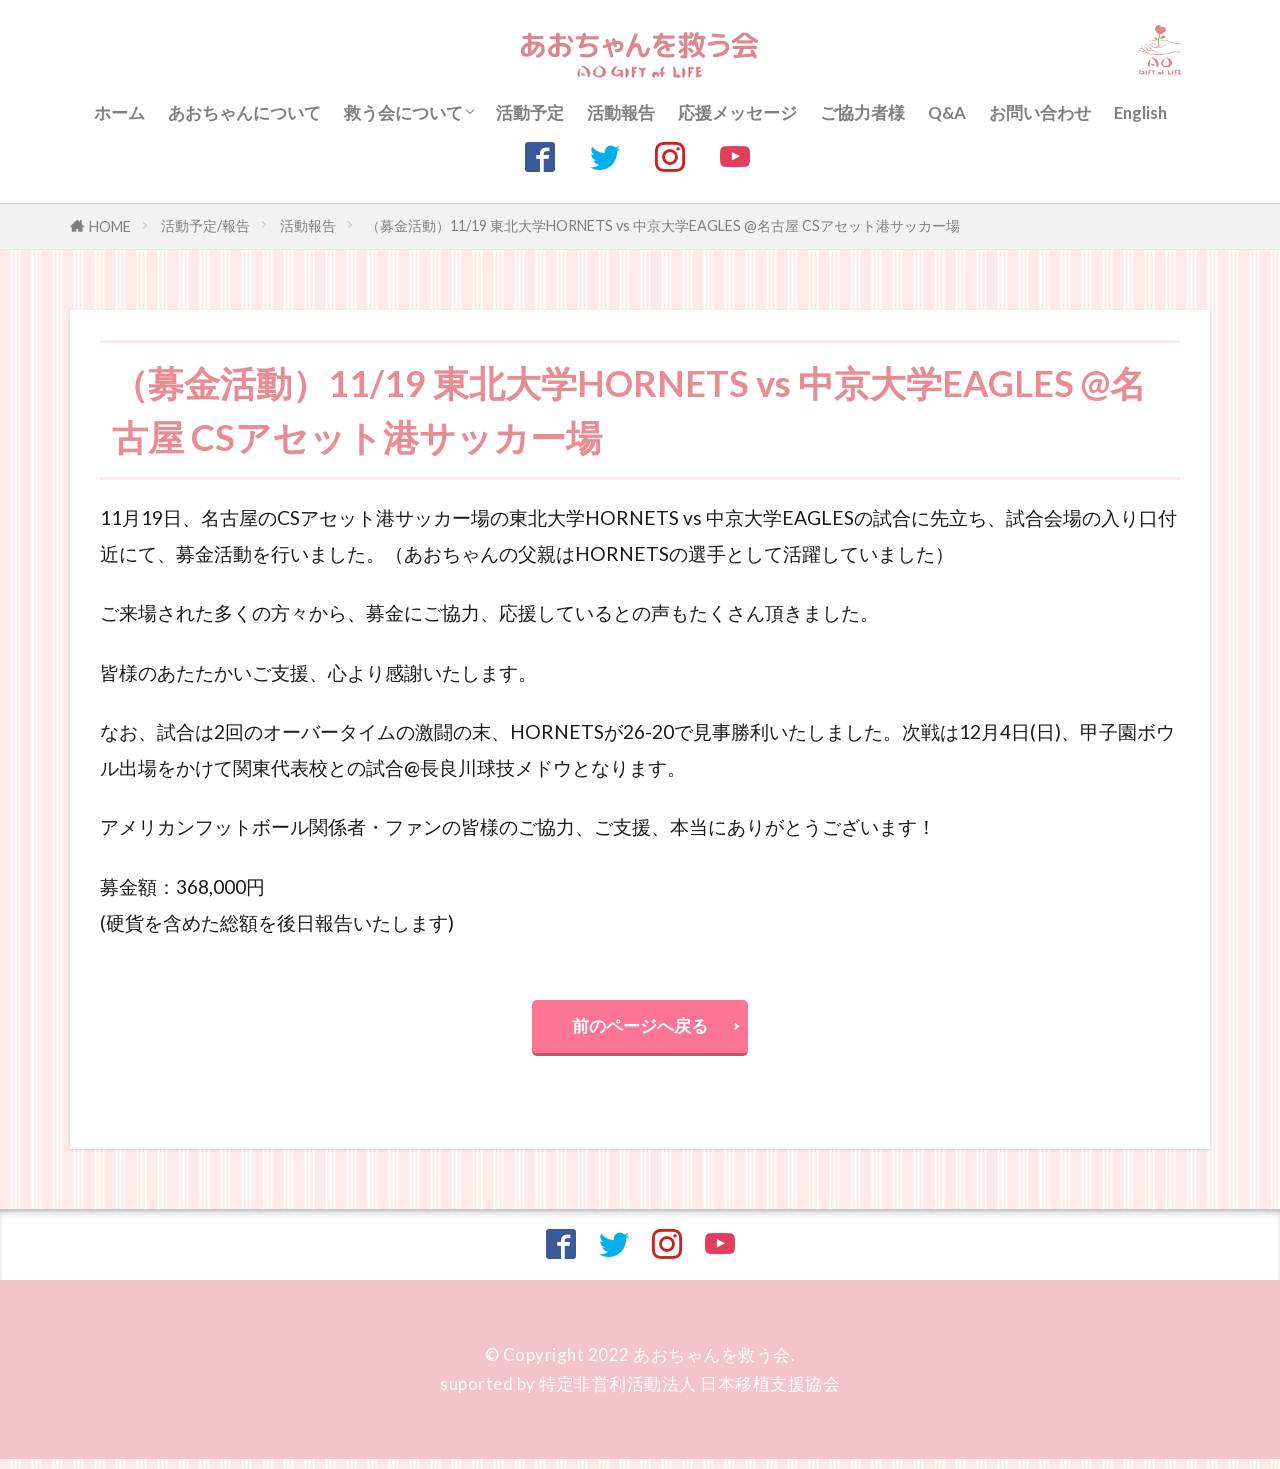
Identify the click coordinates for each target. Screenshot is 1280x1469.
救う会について (403, 112)
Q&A (947, 112)
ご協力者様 (862, 112)
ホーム (119, 112)
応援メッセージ (737, 112)
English (1140, 112)
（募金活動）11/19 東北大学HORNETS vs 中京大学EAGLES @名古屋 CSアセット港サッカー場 (663, 225)
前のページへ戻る (640, 1030)
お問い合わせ (1040, 112)
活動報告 (621, 112)
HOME (110, 226)
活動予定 (530, 112)
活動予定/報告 (205, 225)
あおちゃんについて (244, 112)
